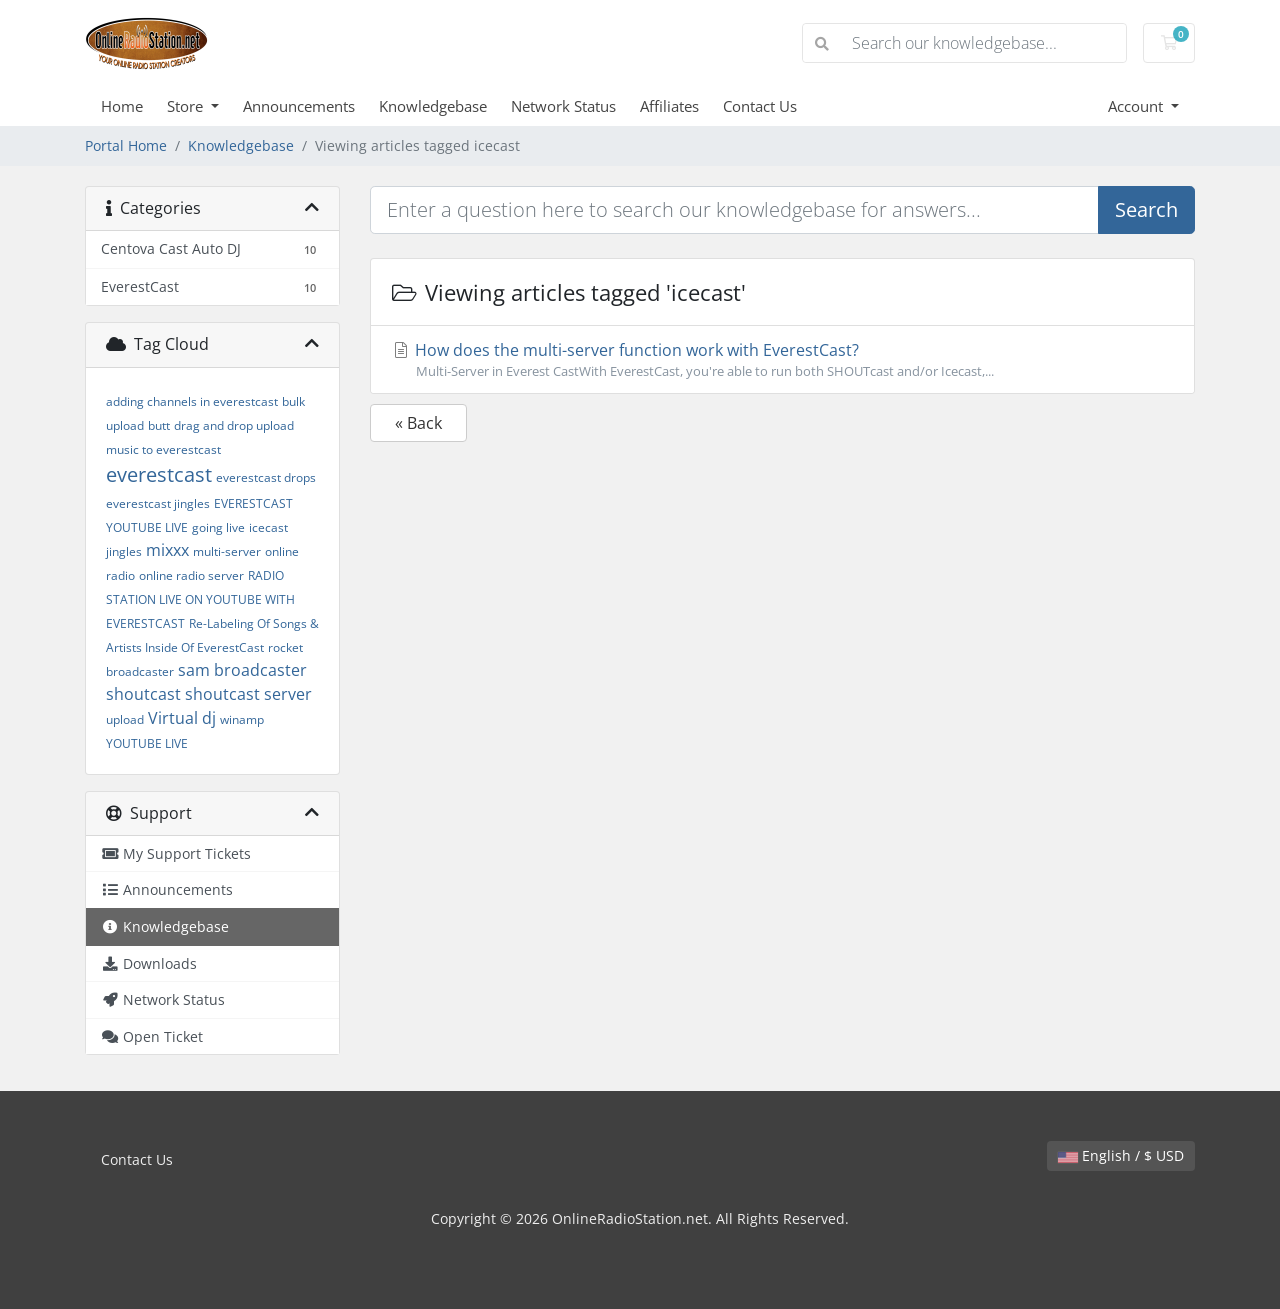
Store (187, 106)
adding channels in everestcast (192, 401)
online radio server (191, 575)
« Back (418, 423)
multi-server (227, 551)
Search (1146, 209)
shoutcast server (248, 694)
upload (125, 719)
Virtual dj (182, 718)
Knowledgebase (433, 106)
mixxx (167, 550)
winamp (242, 719)
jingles (124, 551)
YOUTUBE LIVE (147, 743)
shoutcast (143, 694)
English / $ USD (1121, 1155)
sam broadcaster (242, 670)
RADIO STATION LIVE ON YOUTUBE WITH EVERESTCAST (200, 599)
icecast (268, 527)
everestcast (159, 474)
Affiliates (669, 106)
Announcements (299, 106)
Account (1137, 106)
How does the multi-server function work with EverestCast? (782, 360)
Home (122, 106)
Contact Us (760, 106)
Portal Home (126, 145)
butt (159, 425)
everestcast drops (266, 477)
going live (218, 527)
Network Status (563, 106)
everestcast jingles (158, 503)
